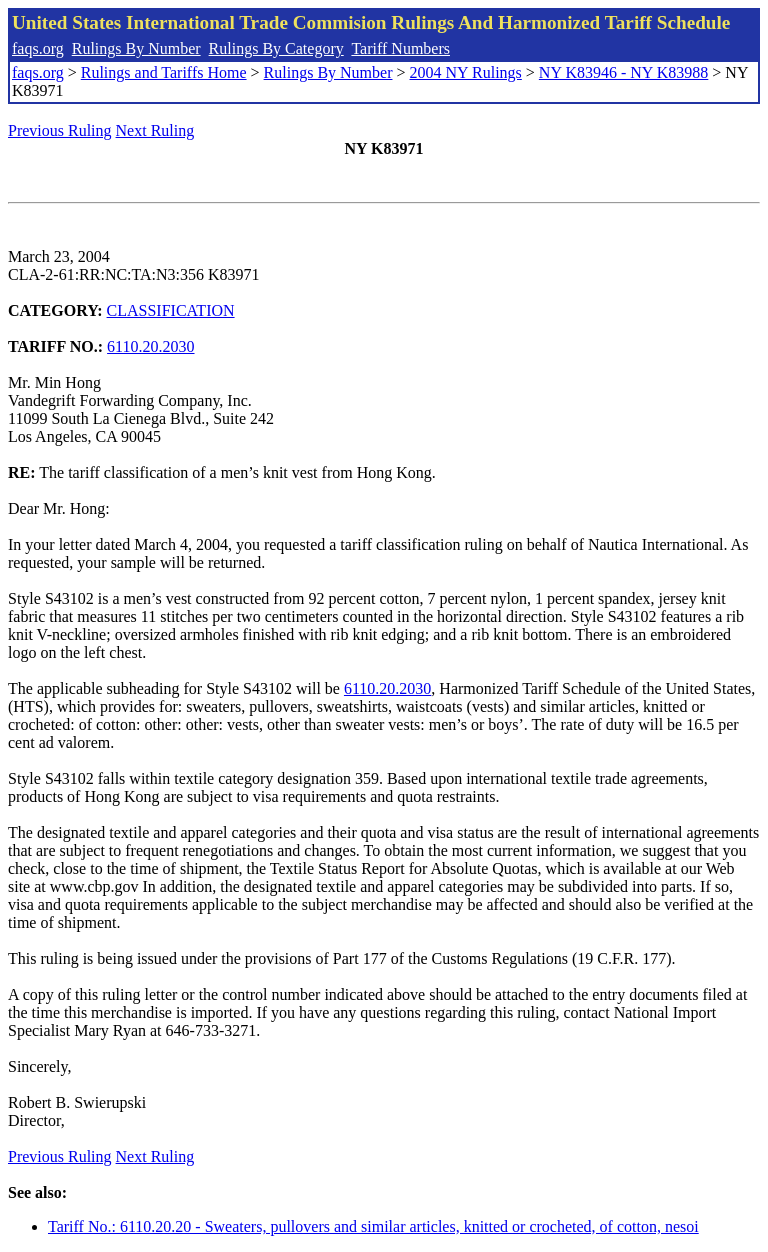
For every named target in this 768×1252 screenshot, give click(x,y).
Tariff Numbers (400, 48)
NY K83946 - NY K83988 (623, 72)
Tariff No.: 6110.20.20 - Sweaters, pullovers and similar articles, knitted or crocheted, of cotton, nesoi (373, 1226)
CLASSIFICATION (171, 310)
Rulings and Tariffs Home (164, 72)
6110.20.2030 (150, 346)
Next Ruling (155, 130)
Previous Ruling (60, 130)
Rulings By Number (136, 48)
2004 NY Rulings (466, 72)
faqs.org (38, 48)
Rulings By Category (276, 48)
